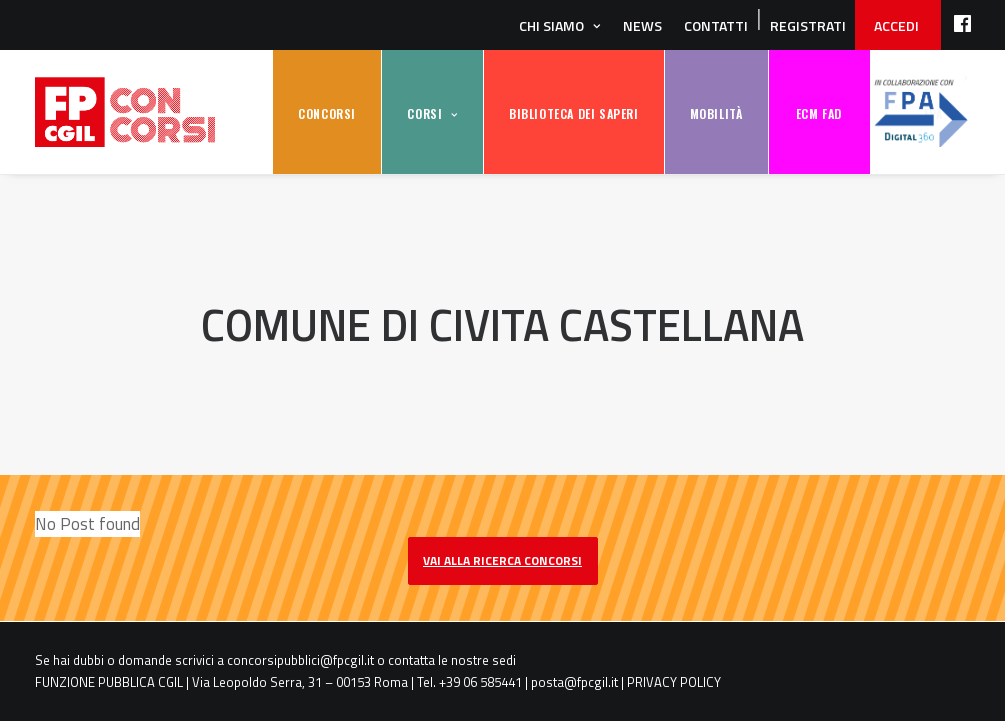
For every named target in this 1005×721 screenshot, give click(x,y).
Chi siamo (551, 25)
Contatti (716, 25)
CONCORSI (327, 113)
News (642, 25)
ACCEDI (896, 25)
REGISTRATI (808, 25)
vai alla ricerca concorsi (502, 560)
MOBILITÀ (716, 113)
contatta (411, 660)
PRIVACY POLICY (674, 682)
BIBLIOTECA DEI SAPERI (574, 113)
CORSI (424, 113)
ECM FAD (819, 113)
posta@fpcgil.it (574, 682)
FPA (921, 112)
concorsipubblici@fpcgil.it (300, 660)
